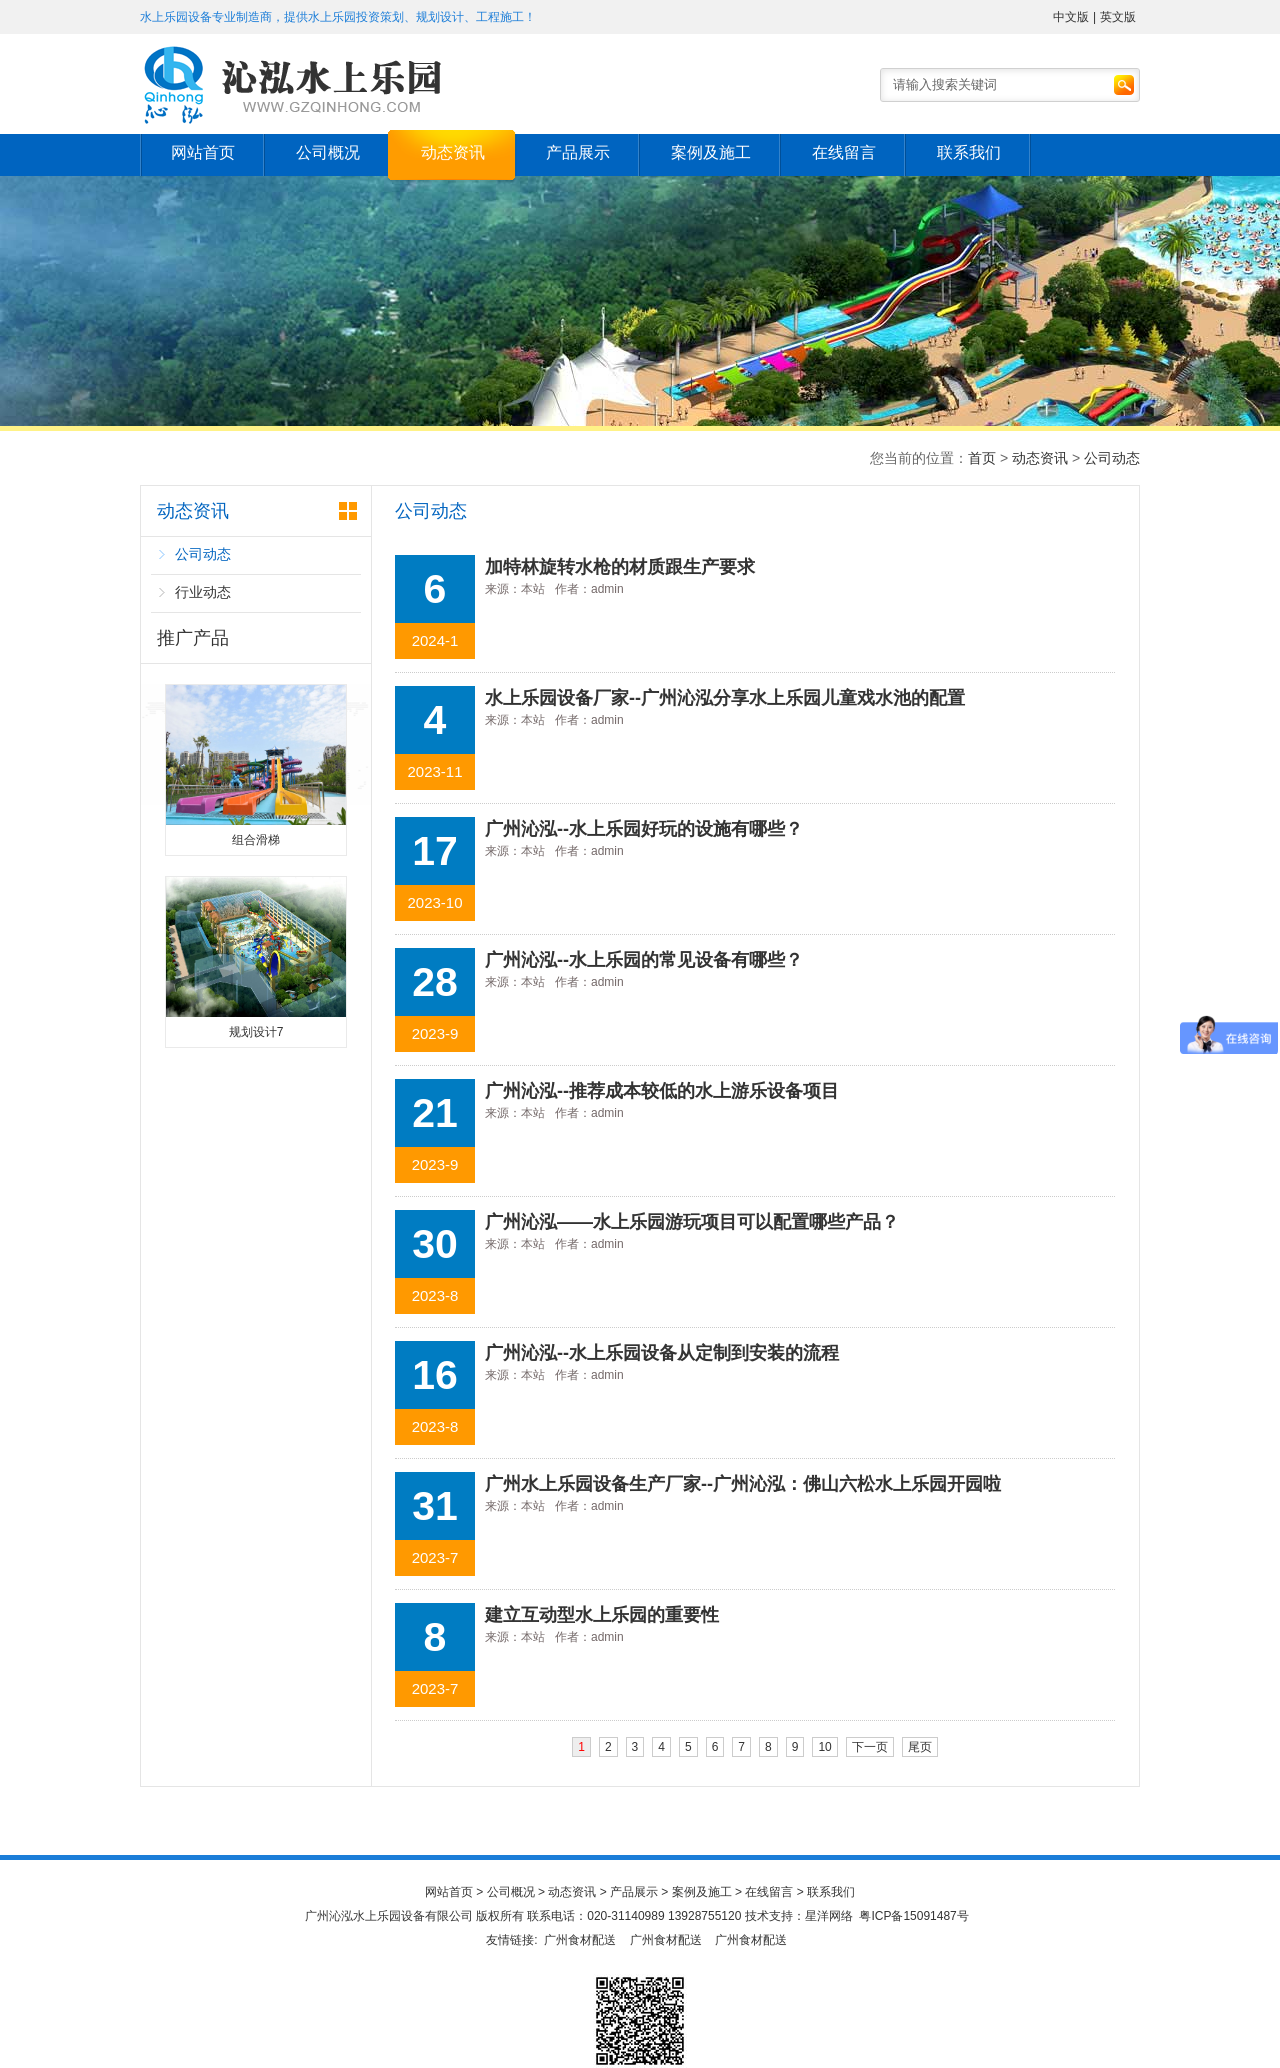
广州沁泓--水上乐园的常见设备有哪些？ (644, 960)
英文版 (1118, 17)
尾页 (920, 1747)
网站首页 (203, 152)
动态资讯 (453, 152)
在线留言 (844, 152)
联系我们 (969, 152)
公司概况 (328, 152)
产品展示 (578, 152)
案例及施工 (711, 152)
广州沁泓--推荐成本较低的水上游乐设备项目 (662, 1091)
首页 (982, 458)
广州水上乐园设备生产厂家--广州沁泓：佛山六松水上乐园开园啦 (743, 1484)
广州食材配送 (580, 1940)
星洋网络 (829, 1916)
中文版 (1071, 17)
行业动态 (203, 592)
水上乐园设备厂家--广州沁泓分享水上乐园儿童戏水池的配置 (725, 698)
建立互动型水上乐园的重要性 (602, 1615)
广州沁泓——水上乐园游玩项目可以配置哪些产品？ (692, 1222)
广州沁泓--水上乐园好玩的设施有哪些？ (644, 829)
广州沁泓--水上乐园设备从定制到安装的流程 (662, 1353)
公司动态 (1112, 458)
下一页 (870, 1747)
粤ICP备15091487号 (913, 1916)
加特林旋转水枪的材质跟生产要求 (620, 567)
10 (824, 1747)
